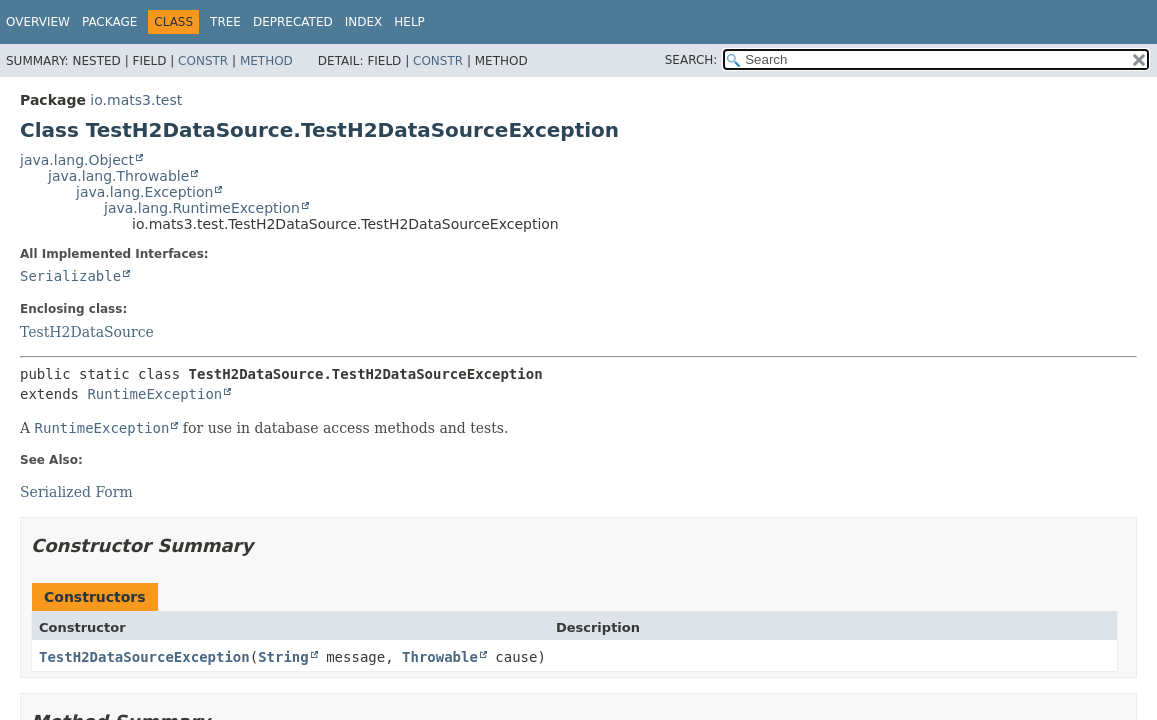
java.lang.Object (77, 160)
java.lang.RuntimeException (202, 208)
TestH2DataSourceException (144, 657)
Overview (38, 22)
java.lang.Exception (144, 192)
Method (266, 61)
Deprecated (293, 22)
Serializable (70, 276)
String (283, 657)
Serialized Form (76, 492)
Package (109, 22)
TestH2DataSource (87, 332)
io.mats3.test (136, 100)
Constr (203, 61)
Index (364, 22)
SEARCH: (691, 60)
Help (409, 22)
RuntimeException (154, 394)
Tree (225, 22)
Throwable (440, 657)
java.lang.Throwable (118, 176)
